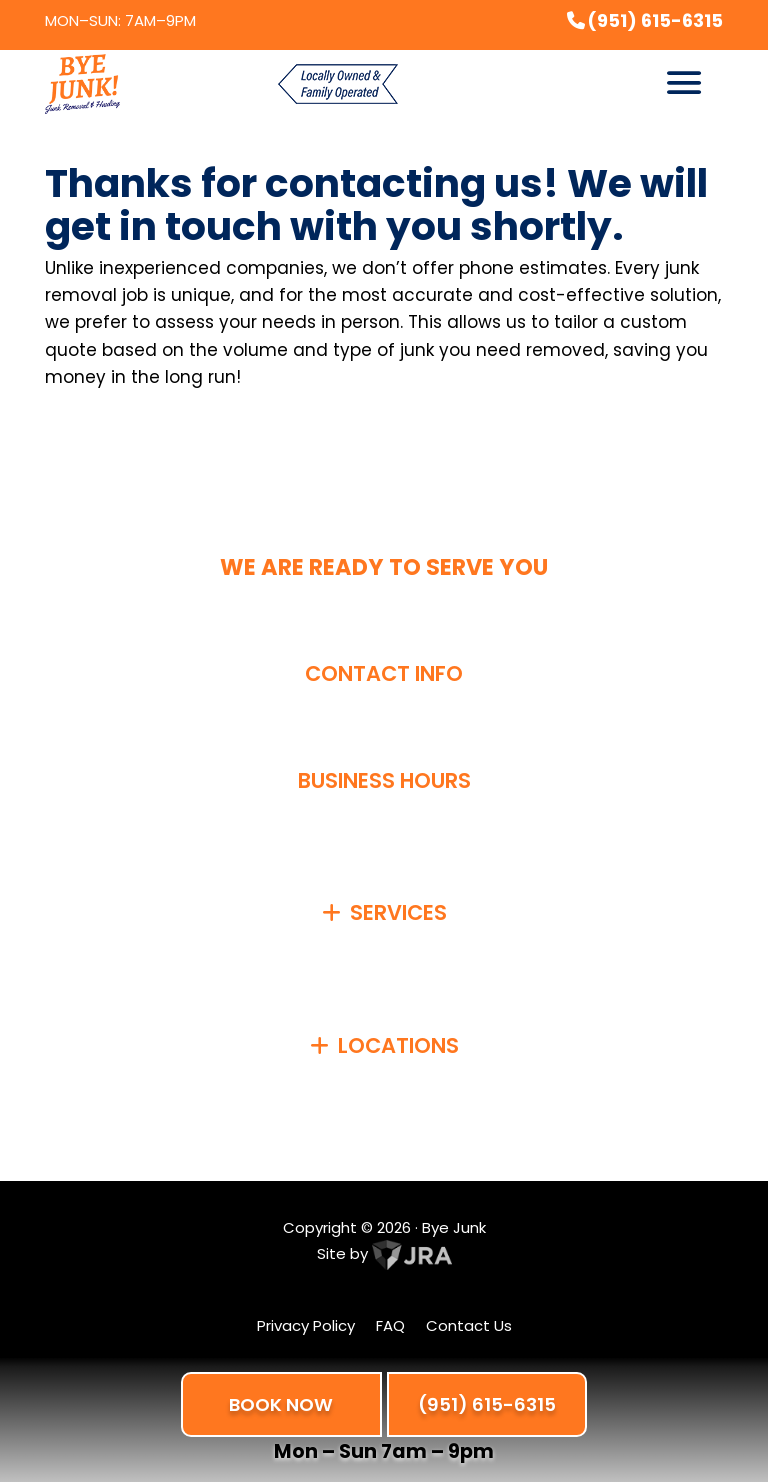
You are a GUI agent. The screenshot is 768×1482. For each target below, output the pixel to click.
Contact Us (469, 1325)
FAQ (390, 1325)
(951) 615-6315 (487, 1404)
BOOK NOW (281, 1404)
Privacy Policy (306, 1325)
